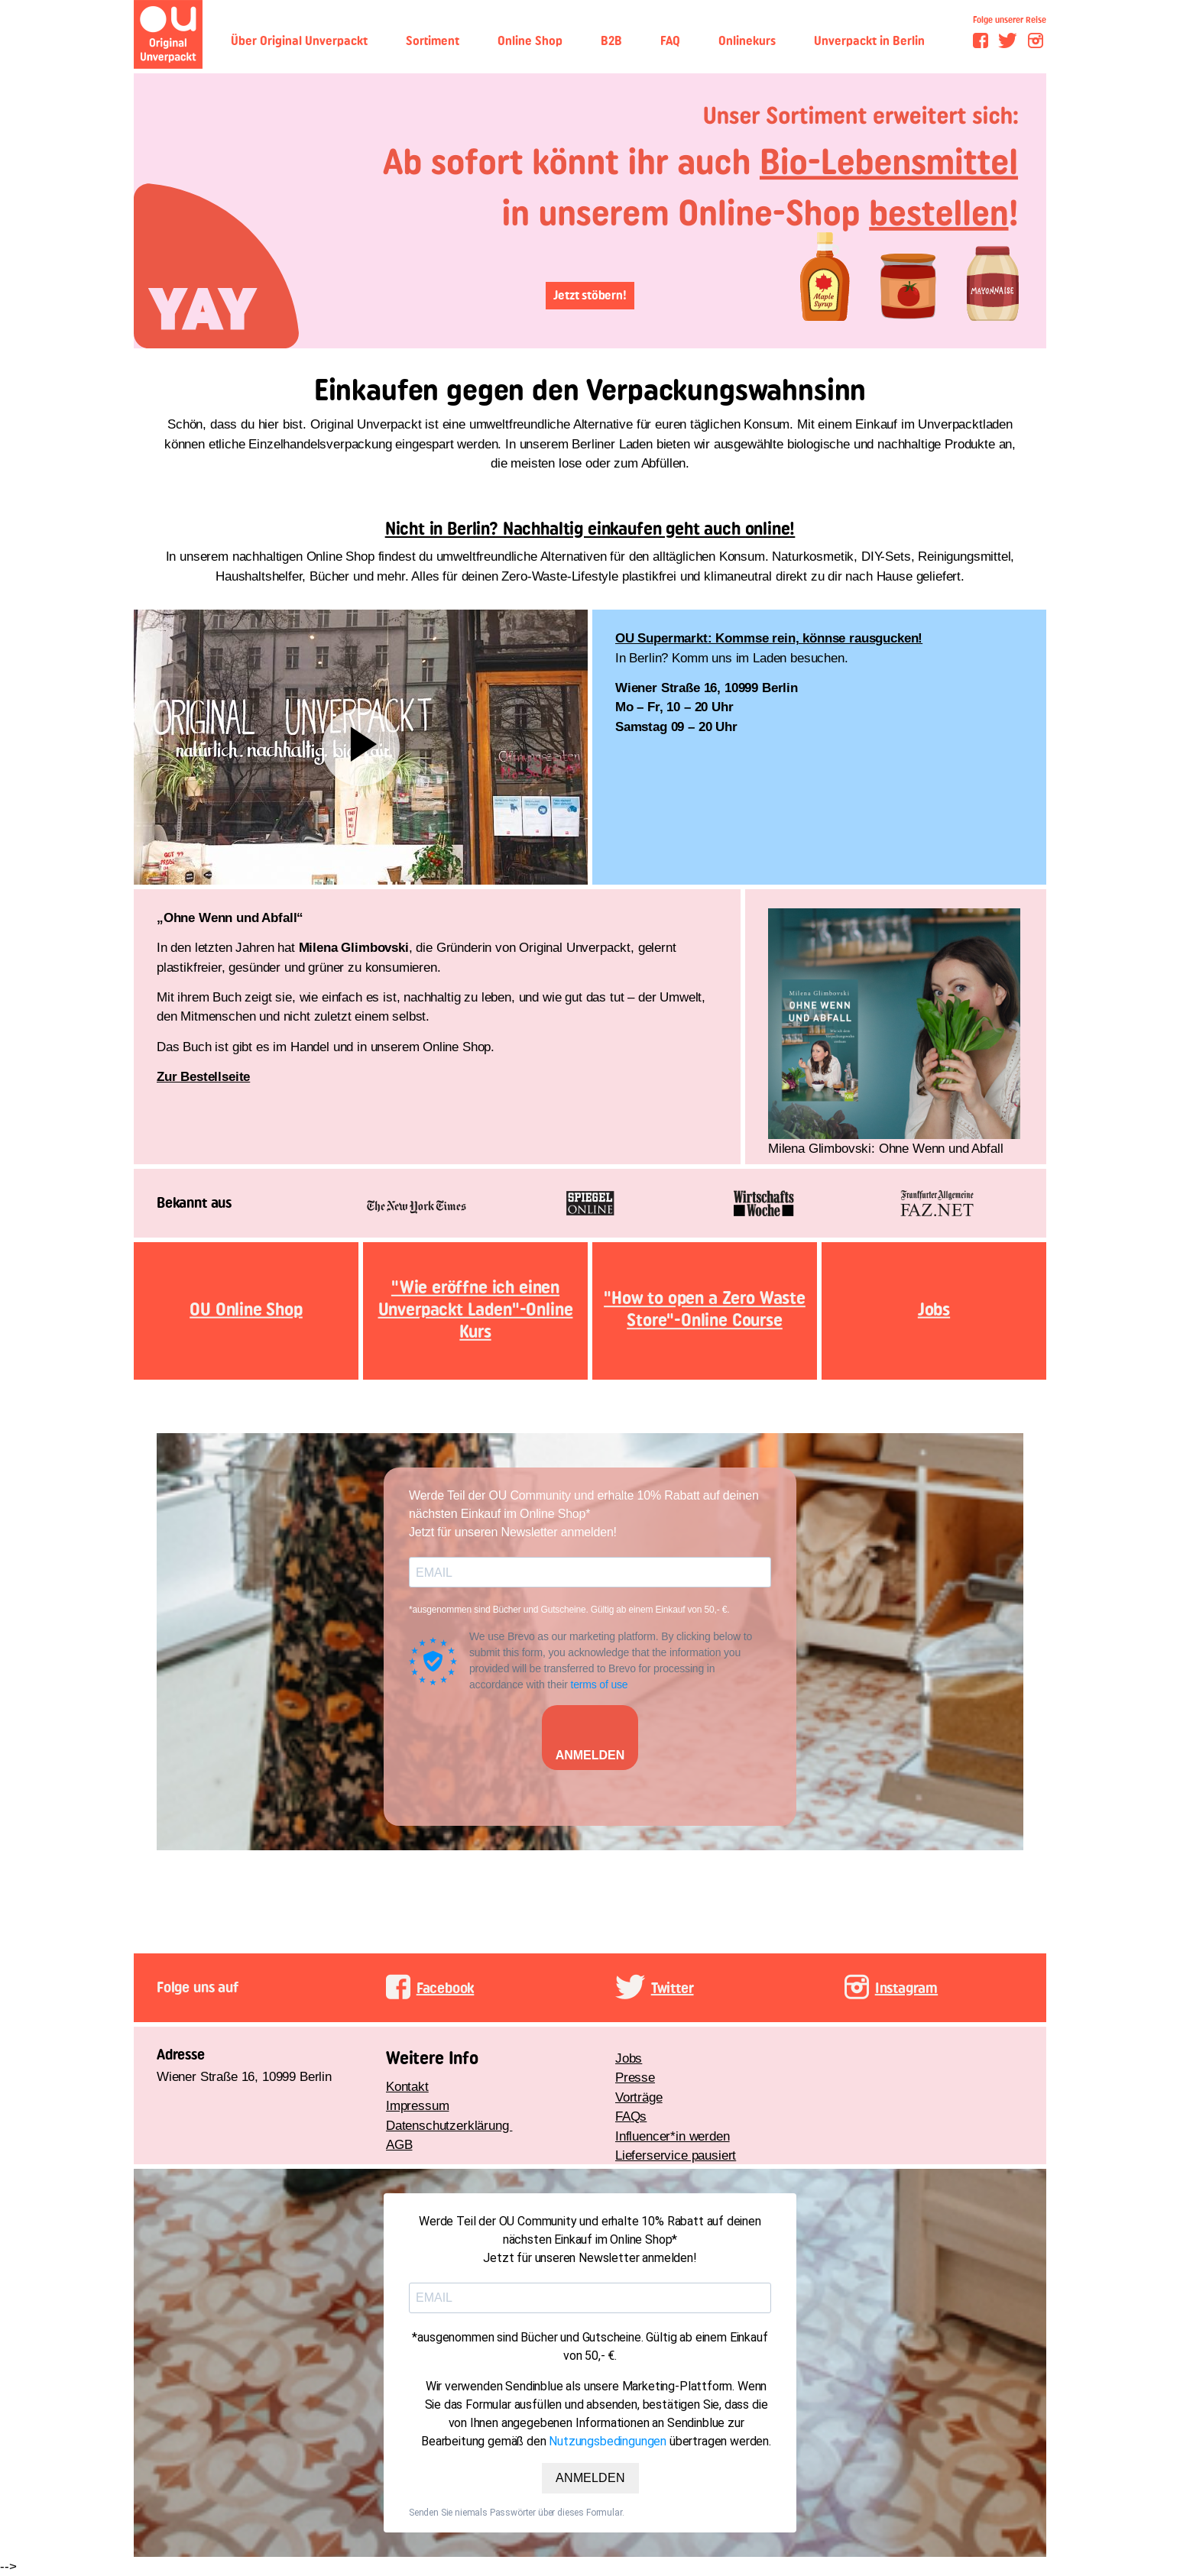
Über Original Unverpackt (299, 40)
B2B (611, 40)
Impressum (417, 2106)
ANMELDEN (590, 1755)
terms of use (598, 1684)
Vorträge (639, 2097)
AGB (399, 2144)
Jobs (628, 2058)
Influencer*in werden (672, 2136)
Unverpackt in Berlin (869, 40)
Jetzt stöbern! (590, 295)
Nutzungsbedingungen (607, 2441)
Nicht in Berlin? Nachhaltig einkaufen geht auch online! (590, 528)
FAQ (670, 40)
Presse (635, 2077)
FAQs (631, 2116)
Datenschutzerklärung (449, 2125)
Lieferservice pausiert (675, 2155)
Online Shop (530, 40)
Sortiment (432, 40)
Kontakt (407, 2086)
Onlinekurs (747, 40)
